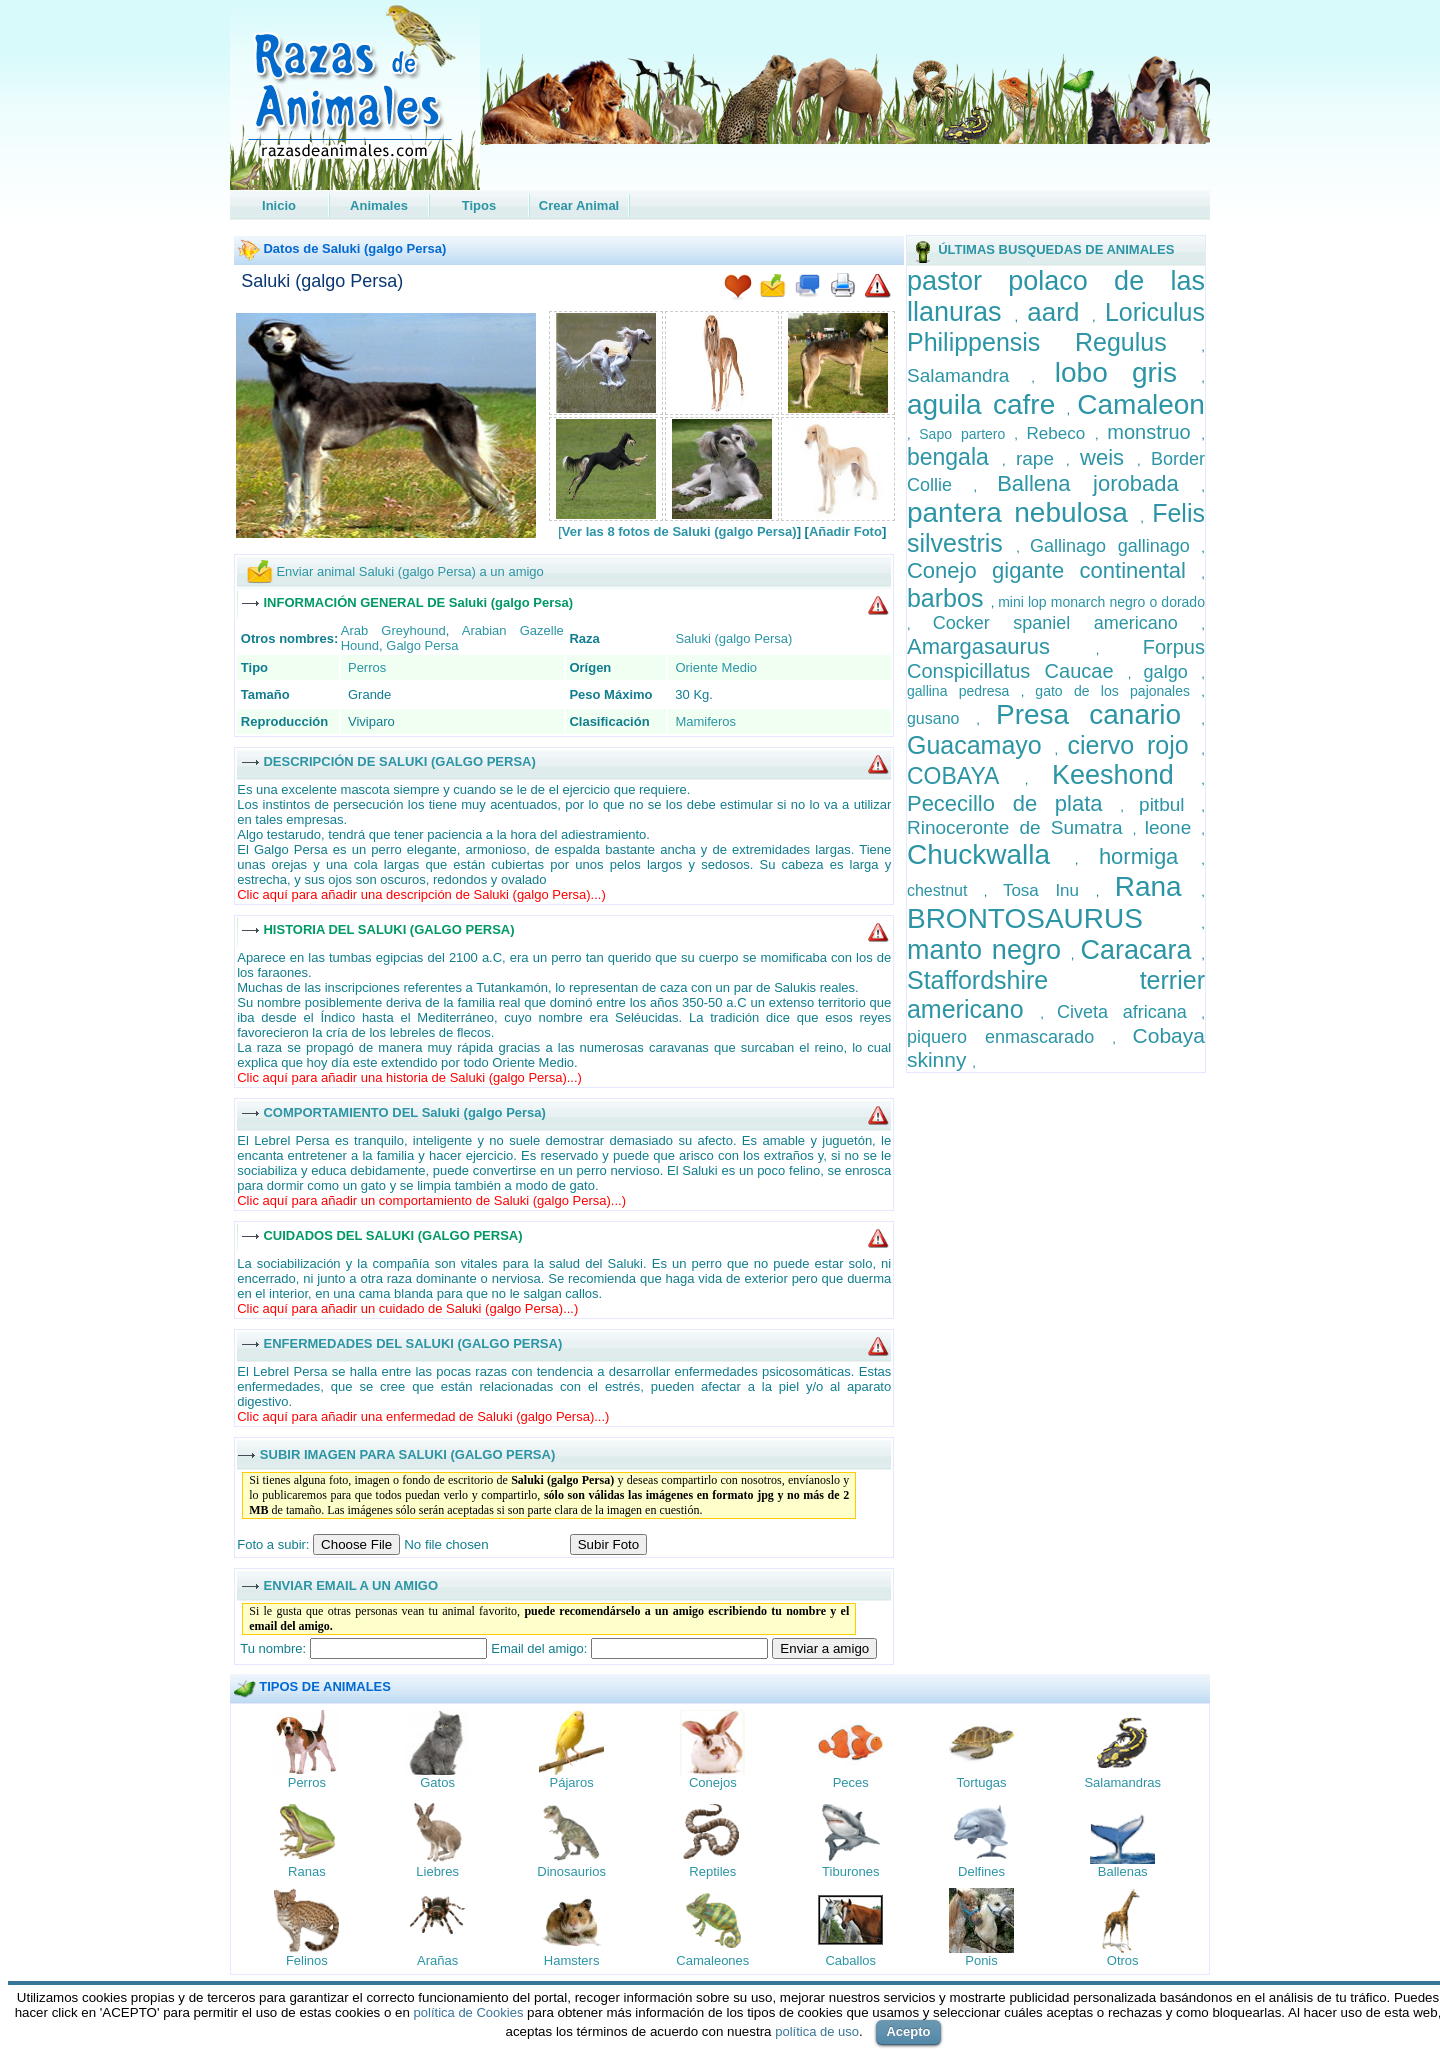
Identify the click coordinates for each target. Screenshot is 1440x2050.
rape (1041, 458)
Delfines (981, 1871)
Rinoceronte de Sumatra (1020, 827)
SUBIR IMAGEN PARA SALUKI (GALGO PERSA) (407, 1453)
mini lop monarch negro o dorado (1101, 602)
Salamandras (1122, 1782)
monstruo (1154, 432)
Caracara (1140, 950)
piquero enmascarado (1009, 1037)
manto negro (989, 950)
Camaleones (712, 1960)
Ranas (307, 1871)
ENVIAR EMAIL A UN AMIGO (350, 1584)
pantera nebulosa (1023, 512)
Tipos (479, 205)
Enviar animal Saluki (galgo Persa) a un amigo (409, 571)
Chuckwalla (991, 854)
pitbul (1170, 804)
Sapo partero (966, 434)
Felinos (307, 1960)
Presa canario (1098, 714)
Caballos (850, 1960)
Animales (379, 205)
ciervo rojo (1135, 745)
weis (1108, 457)
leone (1173, 827)
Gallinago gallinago (1115, 546)
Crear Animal (579, 205)
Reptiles (712, 1871)
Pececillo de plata (1013, 803)
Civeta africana (1129, 1012)
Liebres (437, 1871)
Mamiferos (705, 721)
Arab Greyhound (393, 630)
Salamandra (969, 375)
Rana (1158, 886)
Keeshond (1126, 775)
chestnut (945, 890)
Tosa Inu (1049, 890)
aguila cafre (987, 404)
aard (1059, 312)
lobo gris (1128, 372)
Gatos (437, 1782)
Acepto (908, 2031)
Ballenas (1123, 1871)
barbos (949, 598)
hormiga (1150, 856)
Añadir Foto (845, 531)
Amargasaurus (1001, 646)
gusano (941, 718)
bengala (954, 457)
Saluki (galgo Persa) (322, 281)
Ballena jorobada (1099, 483)
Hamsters (572, 1960)
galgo (1173, 672)
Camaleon (1141, 404)
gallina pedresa (964, 691)
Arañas (437, 1960)
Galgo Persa (422, 645)
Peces (851, 1782)
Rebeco (1061, 433)
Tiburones (850, 1871)
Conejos (713, 1782)
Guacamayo (981, 745)
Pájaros (572, 1782)
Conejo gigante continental (1054, 570)
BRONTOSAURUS (1054, 918)
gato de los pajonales (1118, 691)
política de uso (817, 2031)
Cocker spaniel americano (1067, 623)
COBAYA (966, 776)
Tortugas (982, 1782)
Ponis (981, 1960)
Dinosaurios (571, 1871)
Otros (1123, 1960)
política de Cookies (469, 2012)
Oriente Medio (716, 667)
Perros (367, 667)
